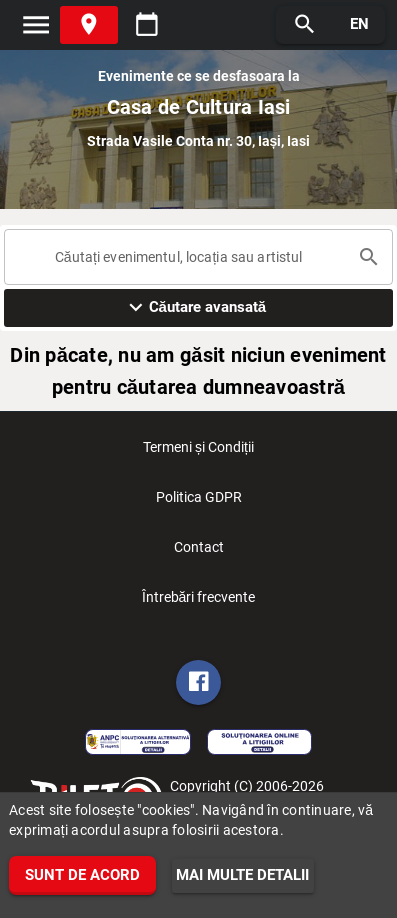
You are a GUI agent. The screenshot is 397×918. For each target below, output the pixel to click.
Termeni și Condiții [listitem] (198, 453)
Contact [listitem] (199, 553)
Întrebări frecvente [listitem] (199, 603)
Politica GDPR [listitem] (199, 503)
